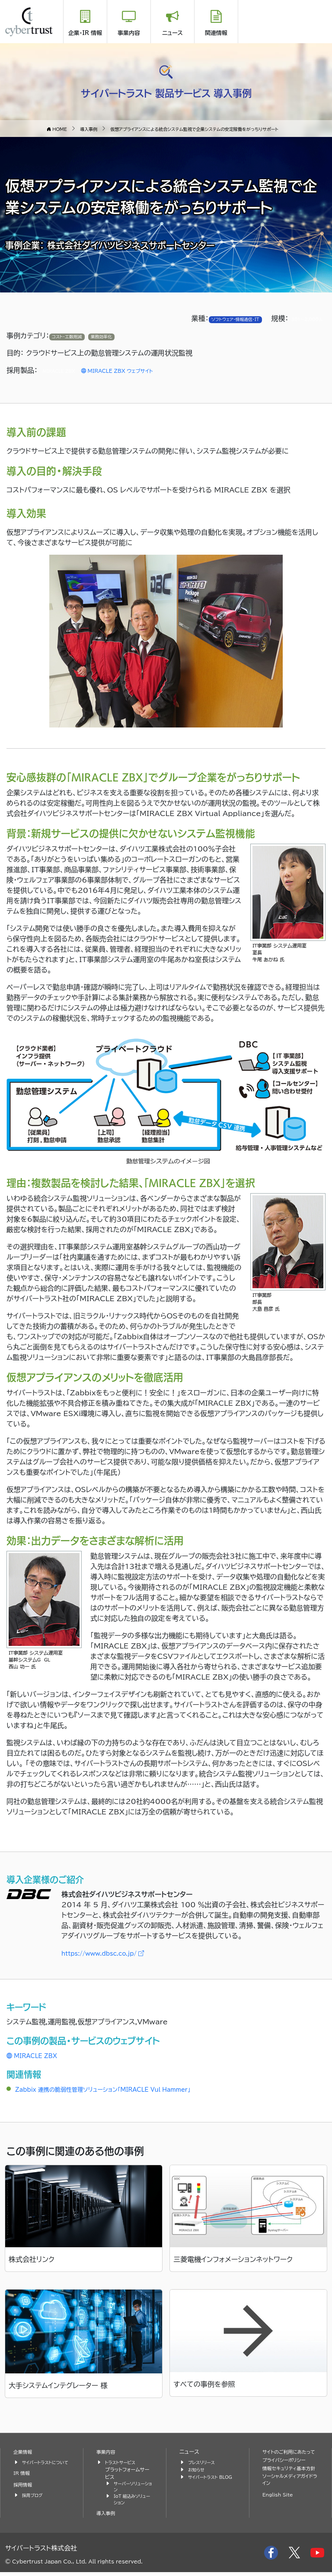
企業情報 (24, 2452)
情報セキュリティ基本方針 (287, 2480)
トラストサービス (122, 2462)
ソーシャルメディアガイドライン (289, 2496)
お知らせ (197, 2469)
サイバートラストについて (44, 2466)
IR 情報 (22, 2480)
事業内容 (129, 33)
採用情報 (24, 2492)
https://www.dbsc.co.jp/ (112, 1953)
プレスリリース (203, 2462)
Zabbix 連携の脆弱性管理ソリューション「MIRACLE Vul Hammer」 (123, 2089)
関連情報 (216, 33)
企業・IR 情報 (85, 33)
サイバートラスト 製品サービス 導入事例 (166, 91)
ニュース (172, 33)
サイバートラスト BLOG (205, 2480)
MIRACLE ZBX (37, 2055)
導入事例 (107, 2517)
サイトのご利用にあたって (290, 2456)
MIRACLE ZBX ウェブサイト (134, 371)
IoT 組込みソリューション (132, 2503)
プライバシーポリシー (287, 2468)
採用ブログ (34, 2502)
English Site (280, 2512)
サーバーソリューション (132, 2488)
